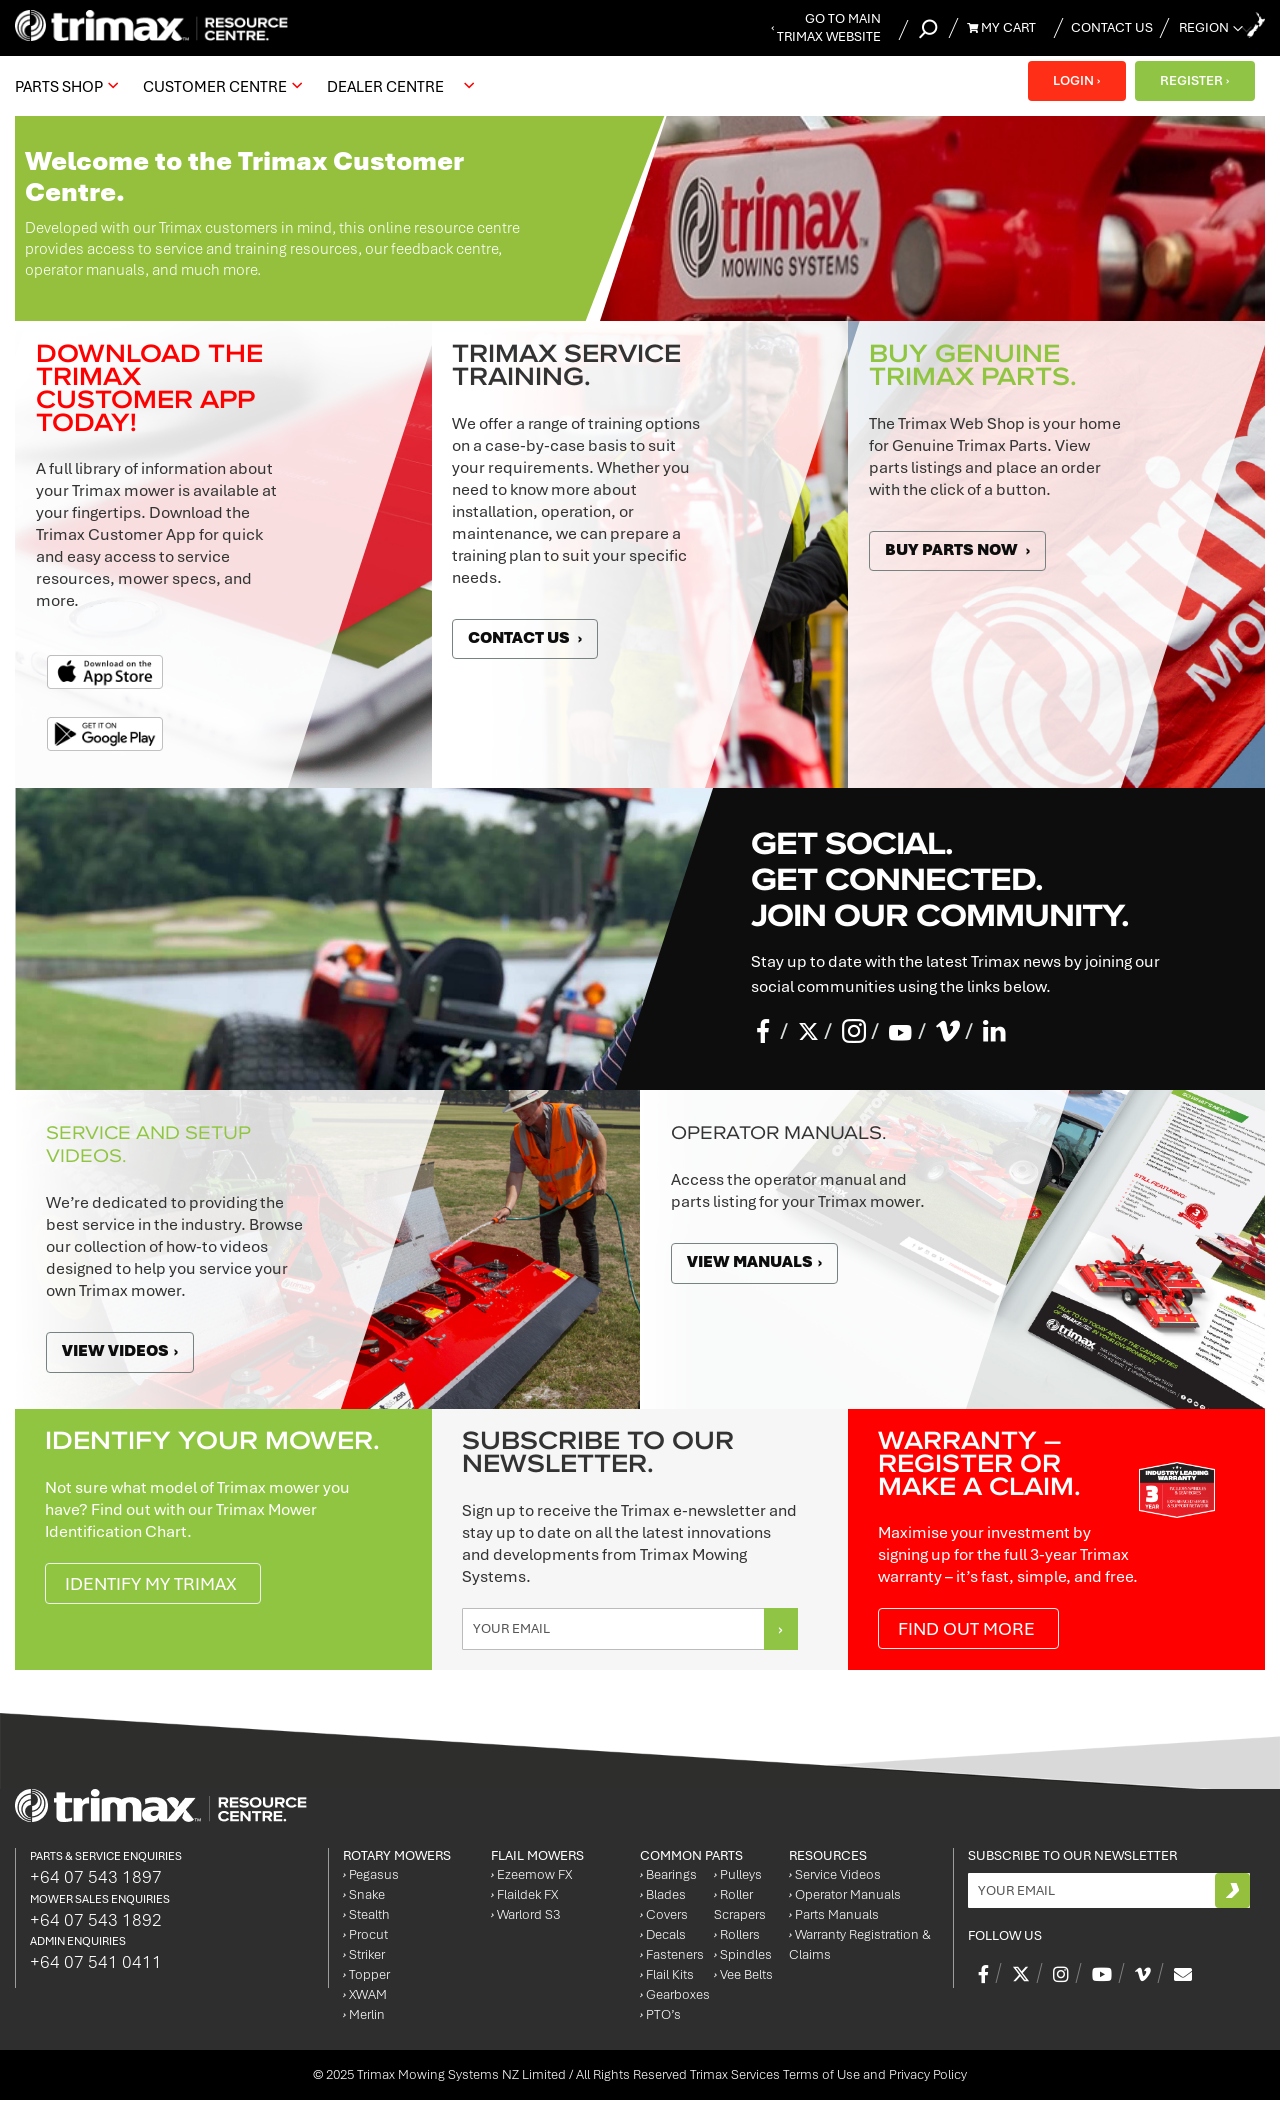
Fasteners (672, 1958)
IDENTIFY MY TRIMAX (156, 1585)
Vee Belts (743, 1978)
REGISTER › (1194, 80)
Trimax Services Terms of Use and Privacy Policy (828, 2078)
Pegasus (371, 1878)
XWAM (365, 1998)
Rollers (737, 1938)
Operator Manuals (845, 1898)
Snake (364, 1898)
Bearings (668, 1878)
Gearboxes (675, 1998)
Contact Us (1112, 27)
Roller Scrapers (740, 1908)
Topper (366, 1978)
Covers (664, 1918)
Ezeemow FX (531, 1878)
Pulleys (738, 1878)
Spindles (743, 1958)
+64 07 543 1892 (96, 1923)
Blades (663, 1898)
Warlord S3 (525, 1918)
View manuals (757, 1262)
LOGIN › (1075, 80)
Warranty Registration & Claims (860, 1948)
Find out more (971, 1631)
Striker (364, 1958)
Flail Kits (667, 1978)
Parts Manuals (834, 1918)
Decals (663, 1938)
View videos (123, 1351)
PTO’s (660, 2018)
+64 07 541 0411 (96, 1966)
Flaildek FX (524, 1898)
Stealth (366, 1918)
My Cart (1001, 27)
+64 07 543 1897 (96, 1880)
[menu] (249, 86)
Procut (365, 1938)
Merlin (364, 2018)
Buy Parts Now (962, 550)
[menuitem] (64, 86)
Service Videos (835, 1878)
